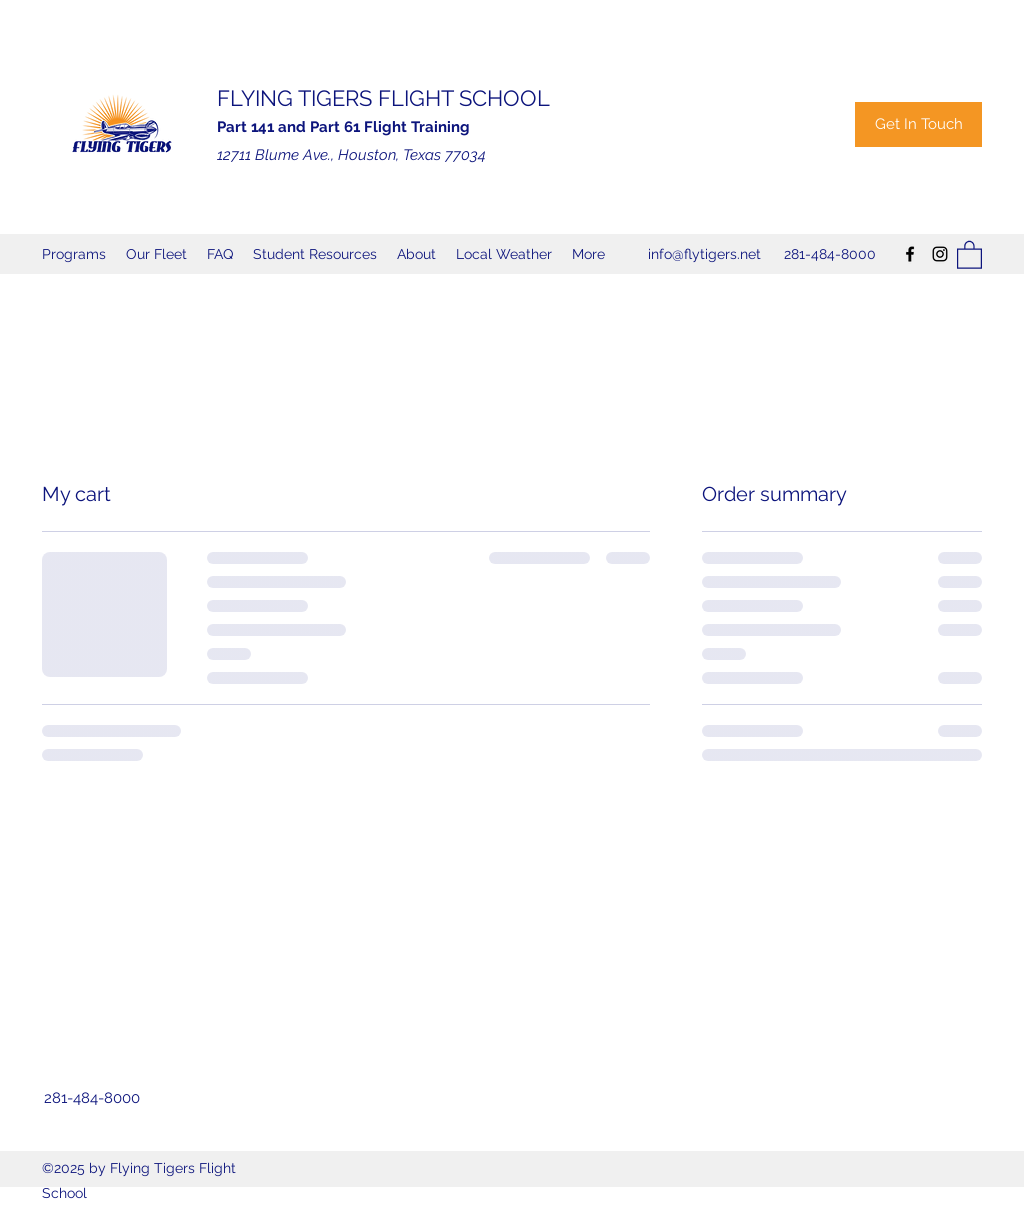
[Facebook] (910, 254)
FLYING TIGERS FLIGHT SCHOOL (383, 98)
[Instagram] (940, 254)
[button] (969, 254)
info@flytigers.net (704, 254)
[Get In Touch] (918, 124)
